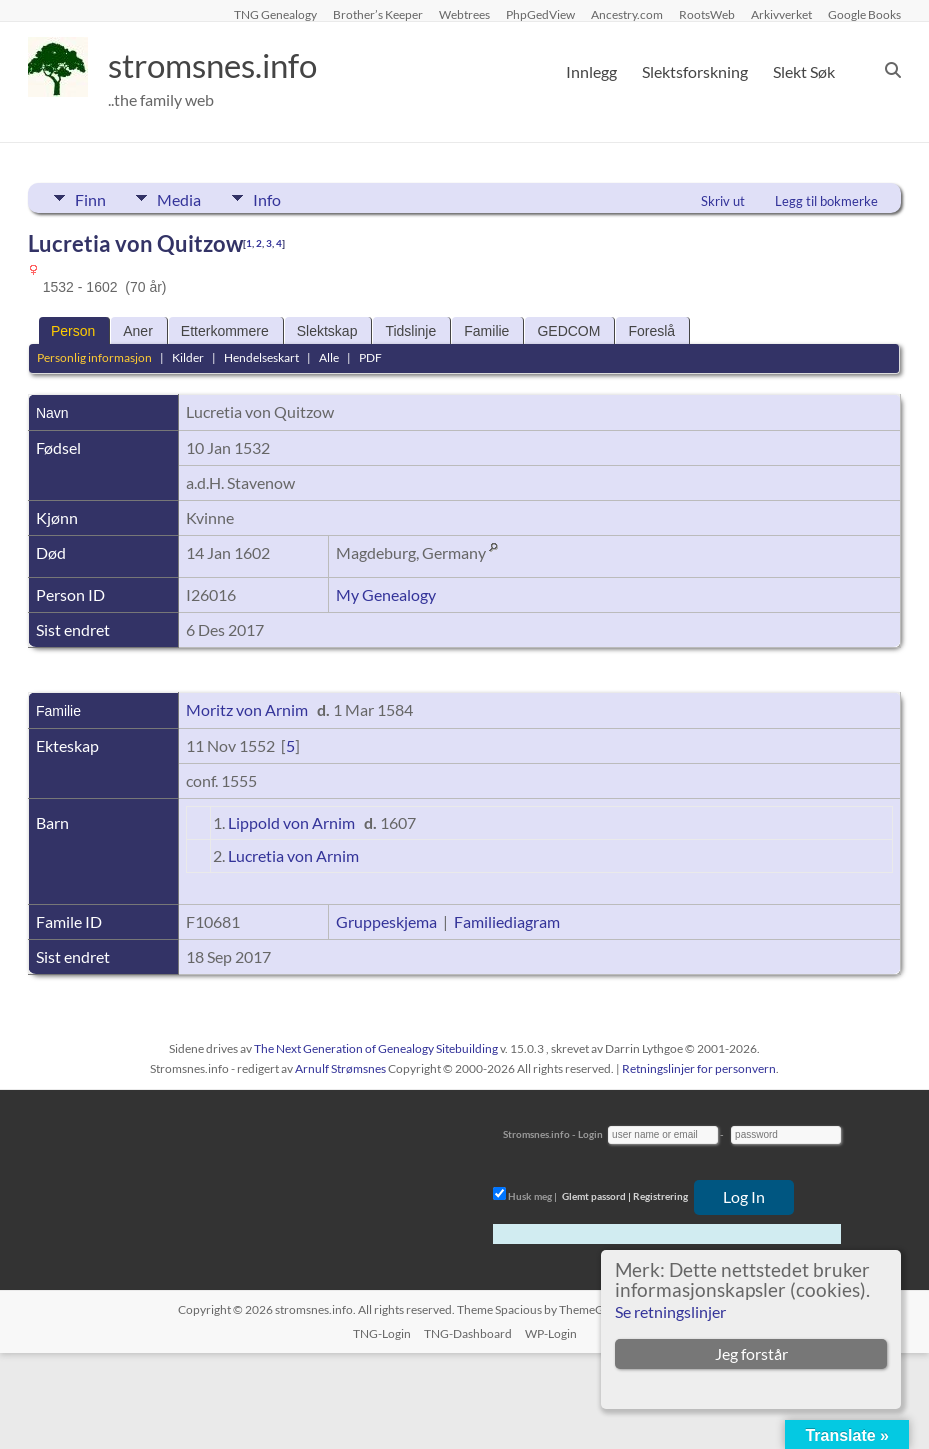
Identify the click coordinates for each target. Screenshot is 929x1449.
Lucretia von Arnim (293, 855)
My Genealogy (386, 594)
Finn (90, 198)
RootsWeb (707, 14)
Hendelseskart (261, 357)
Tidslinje (410, 331)
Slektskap (327, 331)
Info (284, 198)
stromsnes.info (225, 65)
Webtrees (464, 14)
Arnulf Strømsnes (340, 1068)
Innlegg (591, 71)
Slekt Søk (804, 71)
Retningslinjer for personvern (699, 1068)
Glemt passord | (596, 1196)
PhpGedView (540, 14)
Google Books (864, 14)
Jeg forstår (751, 1353)
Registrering (660, 1196)
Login (590, 1134)
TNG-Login (382, 1333)
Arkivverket (781, 14)
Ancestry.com (627, 14)
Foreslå (651, 331)
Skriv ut (723, 201)
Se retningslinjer (670, 1311)
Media (188, 198)
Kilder (188, 357)
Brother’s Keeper (378, 14)
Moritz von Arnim (247, 709)
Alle (329, 357)
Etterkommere (225, 331)
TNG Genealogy (275, 14)
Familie (486, 331)
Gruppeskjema (386, 921)
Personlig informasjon (94, 357)
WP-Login (551, 1333)
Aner (138, 331)
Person (73, 331)
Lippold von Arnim (291, 822)
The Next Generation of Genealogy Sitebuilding (376, 1048)
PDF (370, 357)
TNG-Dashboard (468, 1333)
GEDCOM (568, 331)
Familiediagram (507, 921)
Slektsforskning (695, 71)
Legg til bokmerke (826, 201)
